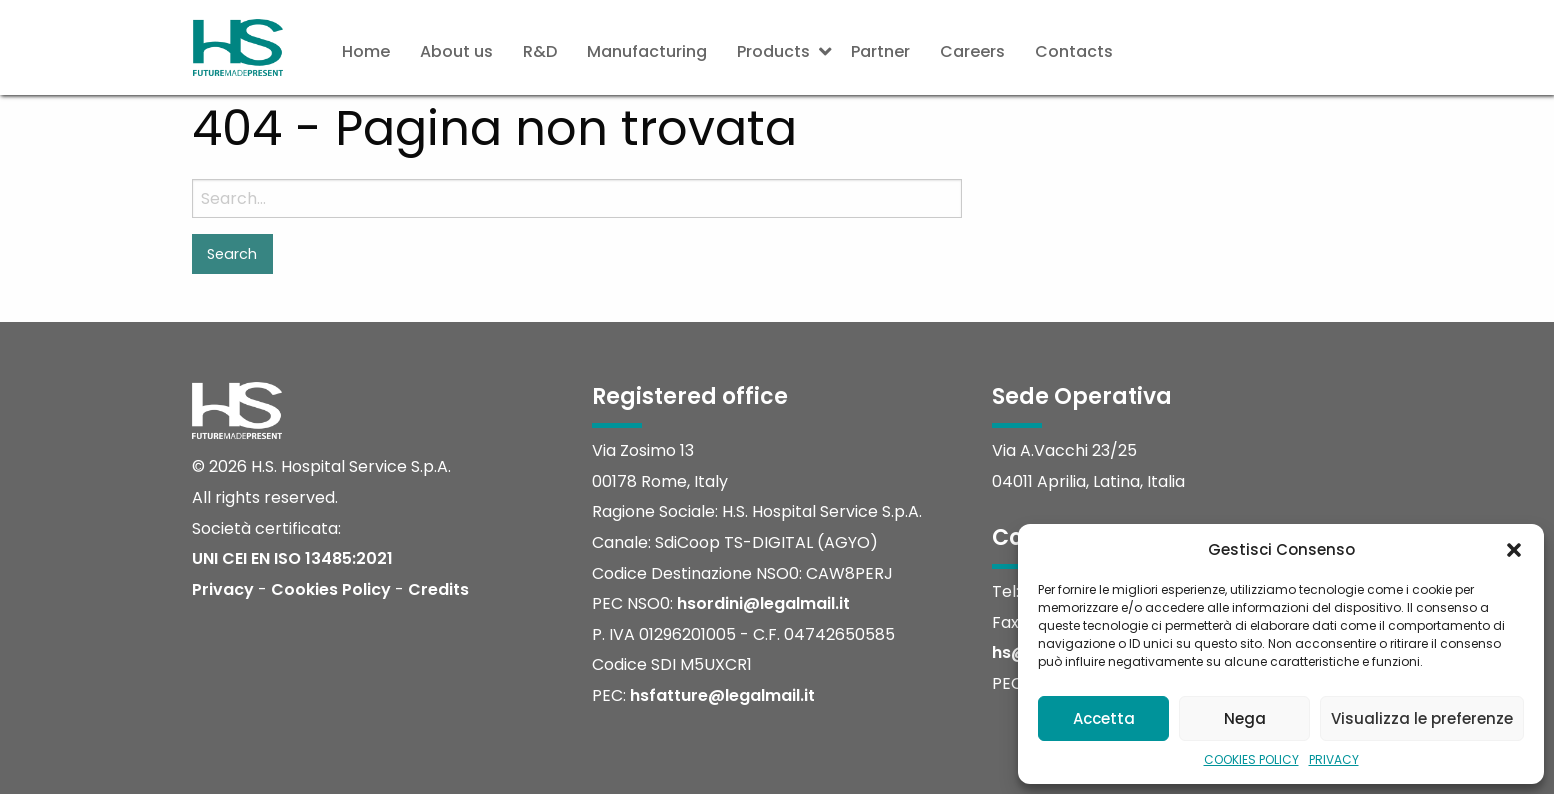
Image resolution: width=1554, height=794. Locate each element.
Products (773, 51)
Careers (972, 51)
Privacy (223, 589)
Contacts (1074, 51)
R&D (540, 51)
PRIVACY (1334, 759)
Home (366, 51)
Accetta (1104, 718)
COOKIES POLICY (1251, 759)
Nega (1245, 718)
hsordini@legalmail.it (763, 603)
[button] (1514, 550)
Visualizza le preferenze (1422, 718)
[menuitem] (366, 52)
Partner (880, 51)
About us (456, 51)
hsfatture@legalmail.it (722, 695)
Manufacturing (647, 51)
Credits (438, 589)
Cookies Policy (331, 589)
